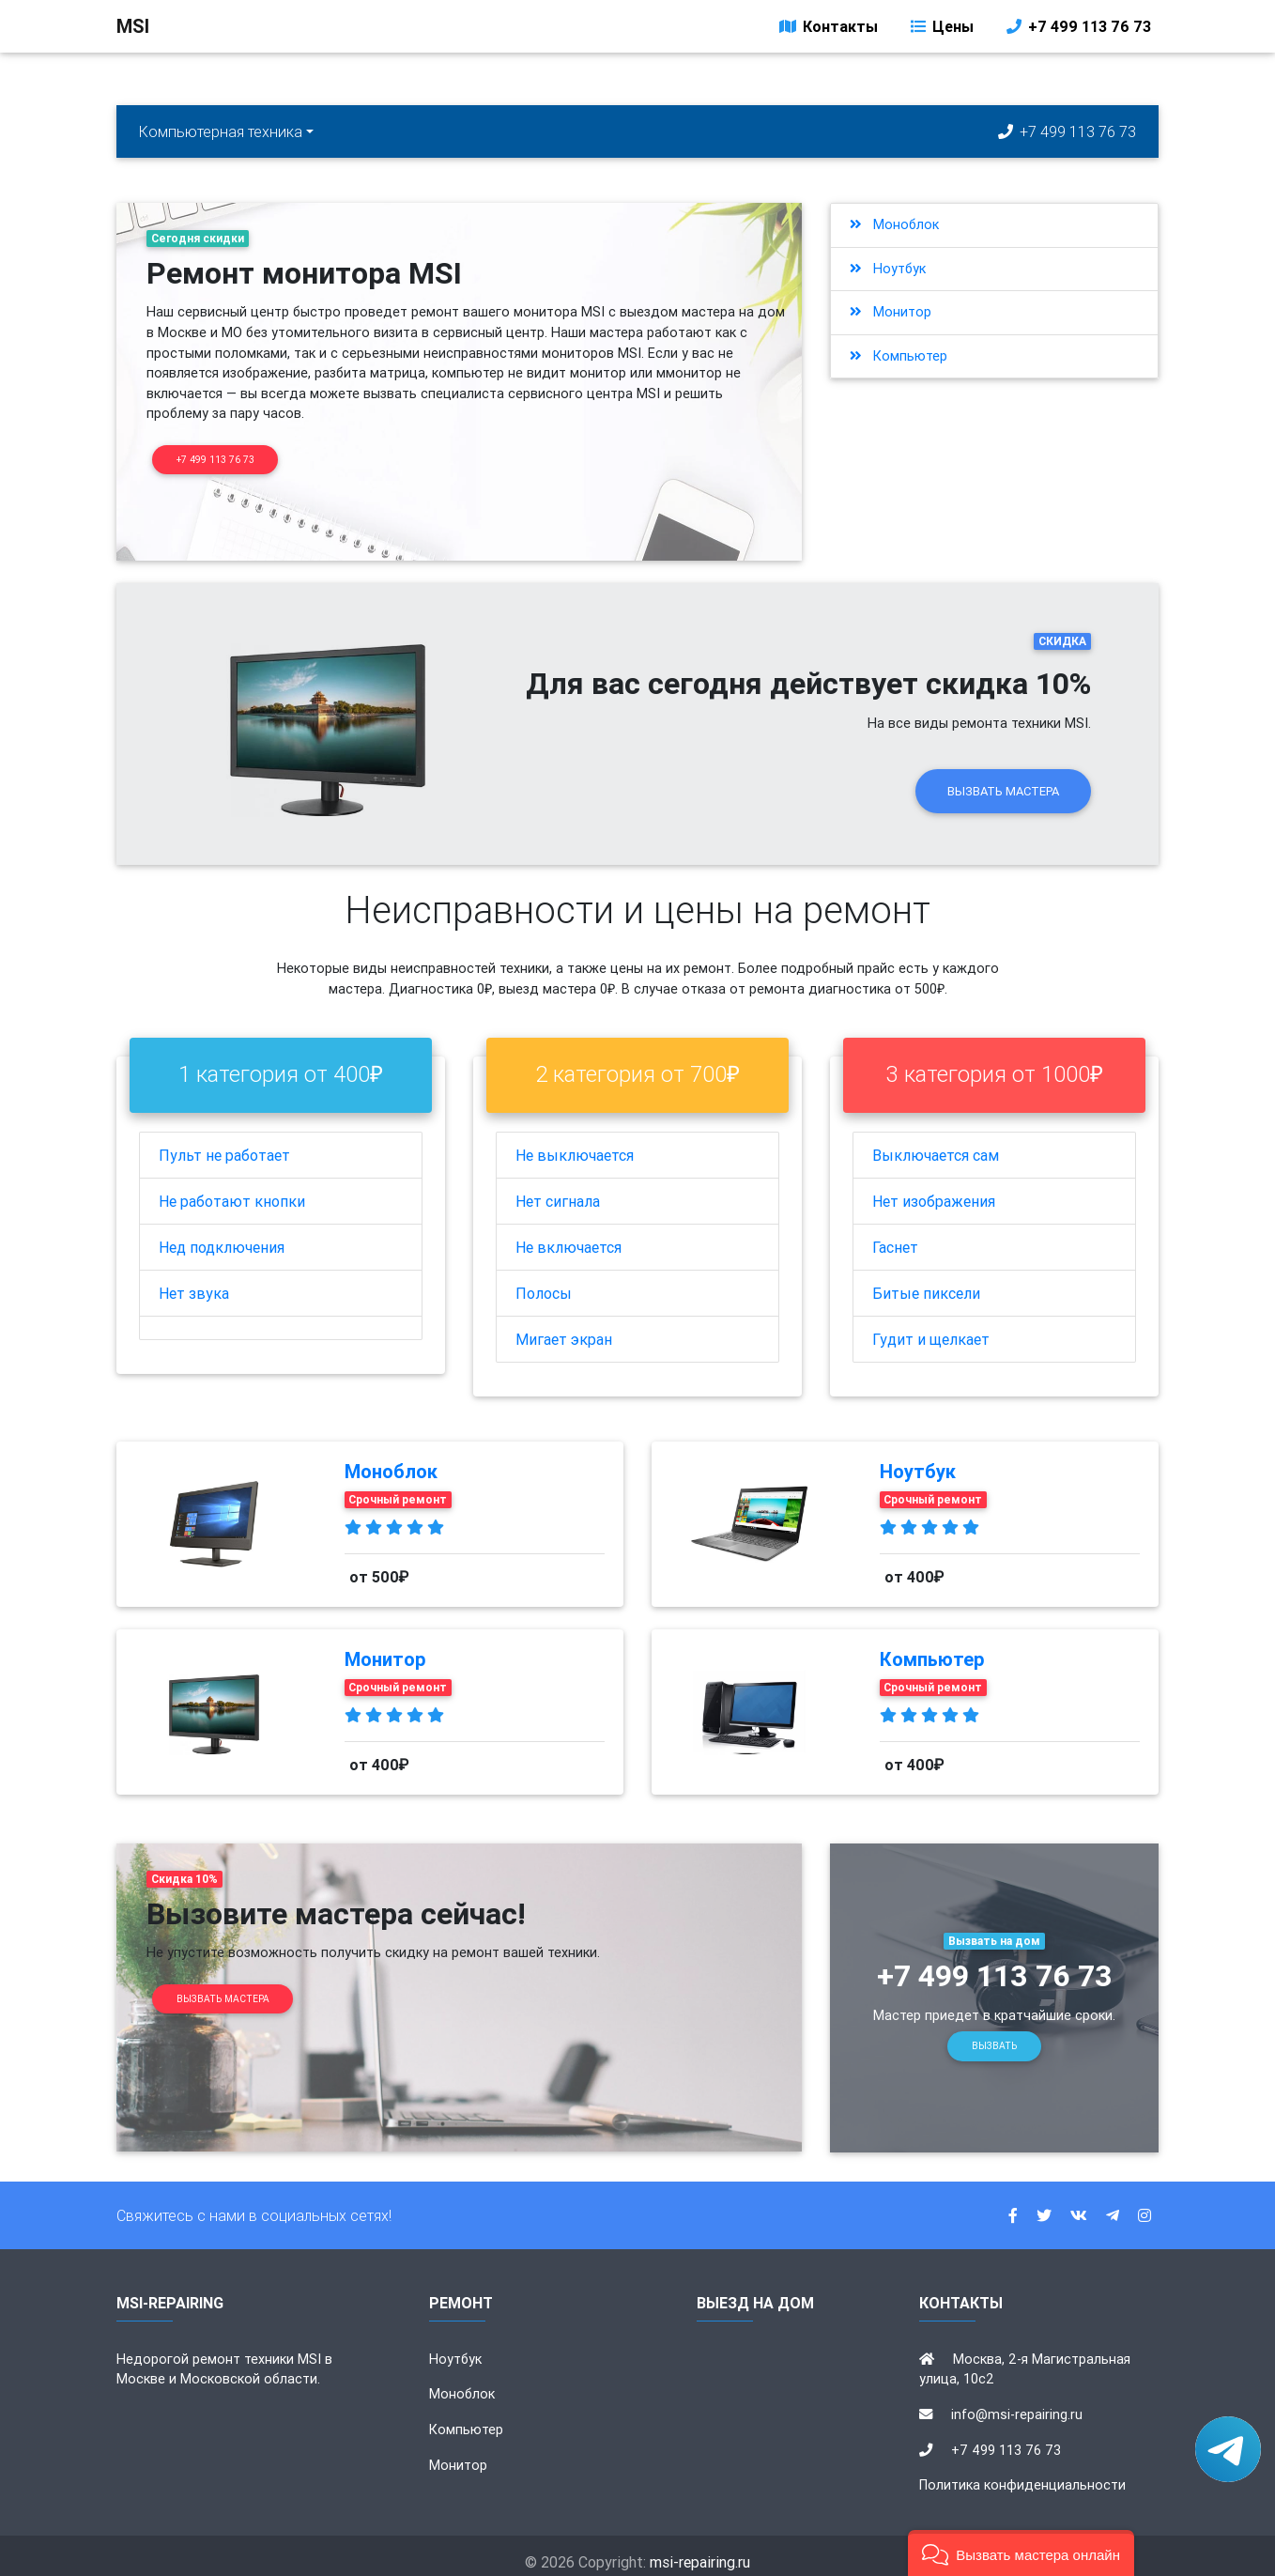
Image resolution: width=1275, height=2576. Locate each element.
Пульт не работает (224, 1142)
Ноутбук (888, 268)
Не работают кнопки (232, 1188)
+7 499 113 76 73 (1077, 30)
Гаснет (895, 1234)
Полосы (543, 1280)
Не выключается (574, 1142)
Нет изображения (933, 1188)
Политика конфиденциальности (1022, 2472)
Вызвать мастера (1003, 778)
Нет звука (194, 1280)
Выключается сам (935, 1142)
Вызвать (994, 2034)
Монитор (890, 311)
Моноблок (894, 224)
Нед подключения (221, 1234)
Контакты (827, 30)
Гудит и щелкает (931, 1326)
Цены (941, 30)
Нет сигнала (557, 1188)
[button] (1021, 2553)
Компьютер (898, 355)
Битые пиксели (926, 1280)
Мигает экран (563, 1326)
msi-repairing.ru (700, 2549)
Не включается (568, 1234)
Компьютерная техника (220, 131)
